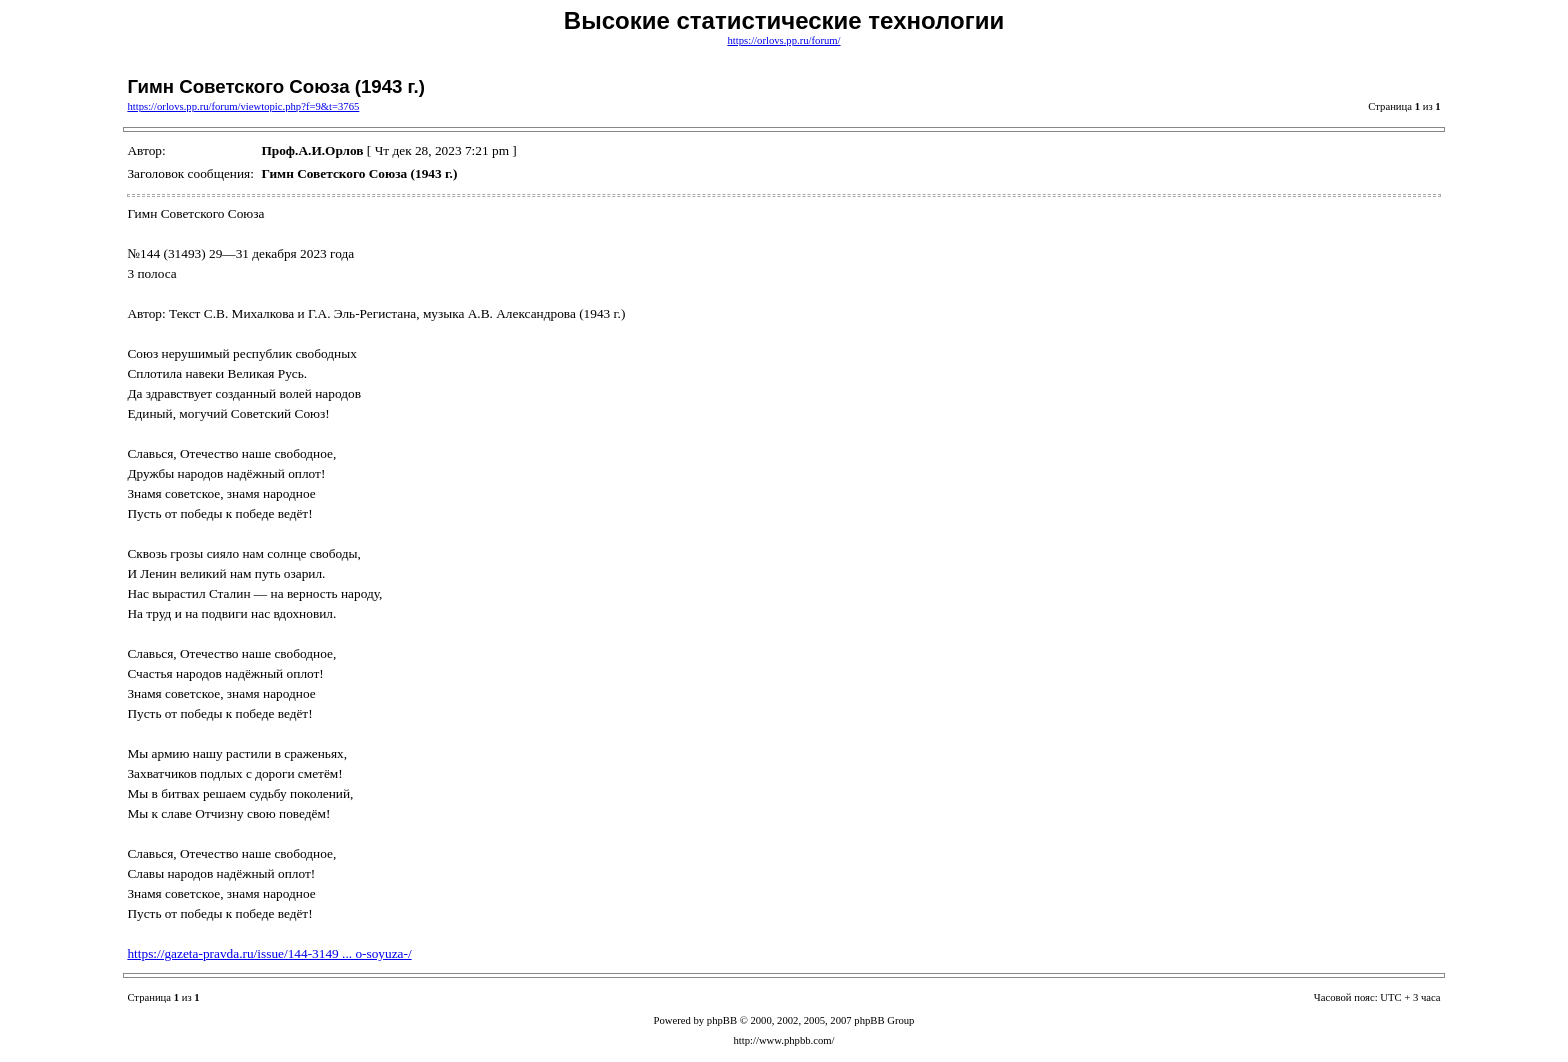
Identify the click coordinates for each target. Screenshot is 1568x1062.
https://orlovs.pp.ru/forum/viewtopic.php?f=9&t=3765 (243, 106)
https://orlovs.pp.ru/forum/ (783, 40)
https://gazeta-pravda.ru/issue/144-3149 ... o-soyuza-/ (269, 953)
